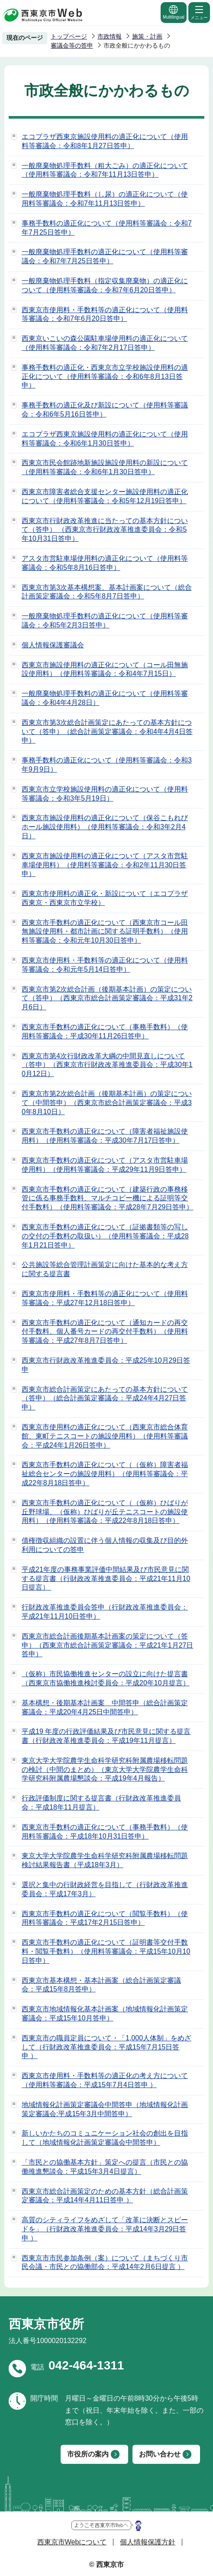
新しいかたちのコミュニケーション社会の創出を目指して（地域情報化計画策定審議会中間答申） (105, 2138)
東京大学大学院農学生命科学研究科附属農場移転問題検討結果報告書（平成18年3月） (105, 1860)
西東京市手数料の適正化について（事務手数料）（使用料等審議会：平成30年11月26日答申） (105, 1031)
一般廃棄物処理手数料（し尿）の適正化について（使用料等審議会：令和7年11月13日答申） (105, 199)
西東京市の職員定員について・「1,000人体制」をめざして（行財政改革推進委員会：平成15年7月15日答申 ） (106, 2047)
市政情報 (109, 36)
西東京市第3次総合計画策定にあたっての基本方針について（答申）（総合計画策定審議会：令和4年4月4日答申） (107, 731)
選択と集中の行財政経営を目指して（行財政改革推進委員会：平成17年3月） (105, 1889)
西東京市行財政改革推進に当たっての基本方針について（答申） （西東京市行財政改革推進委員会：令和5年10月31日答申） (105, 530)
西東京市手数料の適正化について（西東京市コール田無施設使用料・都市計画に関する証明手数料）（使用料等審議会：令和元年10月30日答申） (105, 931)
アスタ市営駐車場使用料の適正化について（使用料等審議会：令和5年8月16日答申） (105, 563)
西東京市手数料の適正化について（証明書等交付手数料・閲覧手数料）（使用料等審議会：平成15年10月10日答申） (106, 1951)
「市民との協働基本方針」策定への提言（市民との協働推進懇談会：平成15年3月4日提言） (105, 2167)
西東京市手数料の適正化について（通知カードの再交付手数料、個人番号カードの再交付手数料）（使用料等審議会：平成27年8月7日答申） (105, 1332)
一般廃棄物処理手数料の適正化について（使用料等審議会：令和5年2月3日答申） (105, 620)
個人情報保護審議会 (53, 645)
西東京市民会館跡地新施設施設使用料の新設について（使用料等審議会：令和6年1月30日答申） (105, 467)
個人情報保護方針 (147, 2542)
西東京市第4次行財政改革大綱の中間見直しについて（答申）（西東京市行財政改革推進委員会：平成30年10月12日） (107, 1065)
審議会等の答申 (72, 45)
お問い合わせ (160, 2454)
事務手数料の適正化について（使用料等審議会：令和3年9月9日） (107, 764)
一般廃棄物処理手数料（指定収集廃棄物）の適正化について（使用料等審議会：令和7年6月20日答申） (105, 285)
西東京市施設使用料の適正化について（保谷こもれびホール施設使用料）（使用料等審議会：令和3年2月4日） (105, 827)
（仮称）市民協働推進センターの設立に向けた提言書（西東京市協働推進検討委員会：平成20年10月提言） (106, 1678)
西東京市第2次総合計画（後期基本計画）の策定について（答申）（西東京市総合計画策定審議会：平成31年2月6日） (107, 998)
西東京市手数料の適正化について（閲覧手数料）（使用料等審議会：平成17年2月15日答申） (105, 1918)
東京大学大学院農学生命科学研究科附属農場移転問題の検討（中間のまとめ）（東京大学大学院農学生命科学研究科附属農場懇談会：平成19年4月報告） (105, 1769)
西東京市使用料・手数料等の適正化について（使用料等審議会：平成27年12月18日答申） (105, 1298)
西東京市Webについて (72, 2542)
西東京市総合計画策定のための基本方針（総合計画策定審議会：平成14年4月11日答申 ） (105, 2196)
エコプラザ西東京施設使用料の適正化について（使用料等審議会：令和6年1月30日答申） (105, 438)
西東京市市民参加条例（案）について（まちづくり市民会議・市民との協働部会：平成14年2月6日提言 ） (105, 2262)
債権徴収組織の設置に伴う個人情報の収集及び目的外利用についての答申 (105, 1545)
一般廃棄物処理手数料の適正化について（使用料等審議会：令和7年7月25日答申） (105, 256)
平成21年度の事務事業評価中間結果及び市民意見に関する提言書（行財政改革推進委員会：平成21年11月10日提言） (106, 1578)
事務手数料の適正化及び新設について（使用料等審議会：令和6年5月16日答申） (105, 409)
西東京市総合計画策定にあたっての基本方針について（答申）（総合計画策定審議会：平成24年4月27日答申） (105, 1398)
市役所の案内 (88, 2454)
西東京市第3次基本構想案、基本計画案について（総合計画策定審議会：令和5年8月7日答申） (107, 592)
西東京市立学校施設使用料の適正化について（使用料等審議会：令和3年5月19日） (105, 793)
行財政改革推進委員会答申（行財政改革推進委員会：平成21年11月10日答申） (105, 1611)
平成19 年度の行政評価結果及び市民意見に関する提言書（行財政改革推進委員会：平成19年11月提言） (106, 1736)
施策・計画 (147, 36)
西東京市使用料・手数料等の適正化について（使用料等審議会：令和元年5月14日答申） (105, 965)
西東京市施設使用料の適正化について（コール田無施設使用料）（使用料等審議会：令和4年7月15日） (105, 669)
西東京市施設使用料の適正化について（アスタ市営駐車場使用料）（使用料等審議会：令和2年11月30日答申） (105, 865)
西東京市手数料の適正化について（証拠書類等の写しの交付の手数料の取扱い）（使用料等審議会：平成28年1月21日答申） (105, 1236)
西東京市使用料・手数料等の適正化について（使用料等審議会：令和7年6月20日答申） (105, 314)
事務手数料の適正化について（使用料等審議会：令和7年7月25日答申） (107, 228)
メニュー (199, 12)
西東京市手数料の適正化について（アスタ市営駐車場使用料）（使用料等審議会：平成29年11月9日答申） (105, 1165)
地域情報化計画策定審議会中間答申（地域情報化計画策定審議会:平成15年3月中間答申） (105, 2109)
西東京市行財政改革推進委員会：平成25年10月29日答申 (106, 1365)
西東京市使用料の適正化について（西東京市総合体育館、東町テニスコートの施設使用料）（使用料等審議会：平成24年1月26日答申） (105, 1436)
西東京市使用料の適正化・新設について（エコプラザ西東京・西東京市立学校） (105, 898)
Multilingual (173, 11)
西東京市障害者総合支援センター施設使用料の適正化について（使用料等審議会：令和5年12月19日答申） (105, 496)
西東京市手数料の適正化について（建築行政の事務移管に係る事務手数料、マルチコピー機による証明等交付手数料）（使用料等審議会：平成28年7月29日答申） (108, 1198)
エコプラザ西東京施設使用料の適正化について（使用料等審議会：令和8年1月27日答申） (105, 141)
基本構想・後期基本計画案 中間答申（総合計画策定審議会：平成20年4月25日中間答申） (105, 1707)
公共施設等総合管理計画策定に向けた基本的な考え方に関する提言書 (105, 1269)
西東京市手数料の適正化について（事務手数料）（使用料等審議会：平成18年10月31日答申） (105, 1831)
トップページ (69, 36)
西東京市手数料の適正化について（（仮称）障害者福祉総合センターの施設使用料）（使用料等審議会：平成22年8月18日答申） (105, 1474)
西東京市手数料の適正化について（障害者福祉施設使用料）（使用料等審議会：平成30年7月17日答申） (105, 1136)
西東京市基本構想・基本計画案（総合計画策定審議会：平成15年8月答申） (101, 1985)
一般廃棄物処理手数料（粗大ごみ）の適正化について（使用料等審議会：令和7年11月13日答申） (105, 170)
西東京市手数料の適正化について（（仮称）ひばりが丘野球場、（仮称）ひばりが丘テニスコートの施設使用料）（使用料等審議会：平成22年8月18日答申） (105, 1512)
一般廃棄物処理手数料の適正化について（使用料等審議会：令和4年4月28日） (105, 698)
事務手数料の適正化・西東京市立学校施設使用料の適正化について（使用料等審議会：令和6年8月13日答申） (105, 376)
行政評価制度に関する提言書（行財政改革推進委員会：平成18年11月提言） (101, 1802)
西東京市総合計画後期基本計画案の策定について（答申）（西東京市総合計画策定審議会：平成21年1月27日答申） (108, 1645)
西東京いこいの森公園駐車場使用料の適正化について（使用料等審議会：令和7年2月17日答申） (105, 343)
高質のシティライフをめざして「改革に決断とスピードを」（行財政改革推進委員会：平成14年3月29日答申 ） (105, 2229)
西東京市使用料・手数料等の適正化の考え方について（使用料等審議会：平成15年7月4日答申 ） (105, 2080)
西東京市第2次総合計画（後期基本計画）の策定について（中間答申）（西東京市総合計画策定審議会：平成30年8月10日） (107, 1102)
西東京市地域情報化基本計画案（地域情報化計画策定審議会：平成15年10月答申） (105, 2013)
